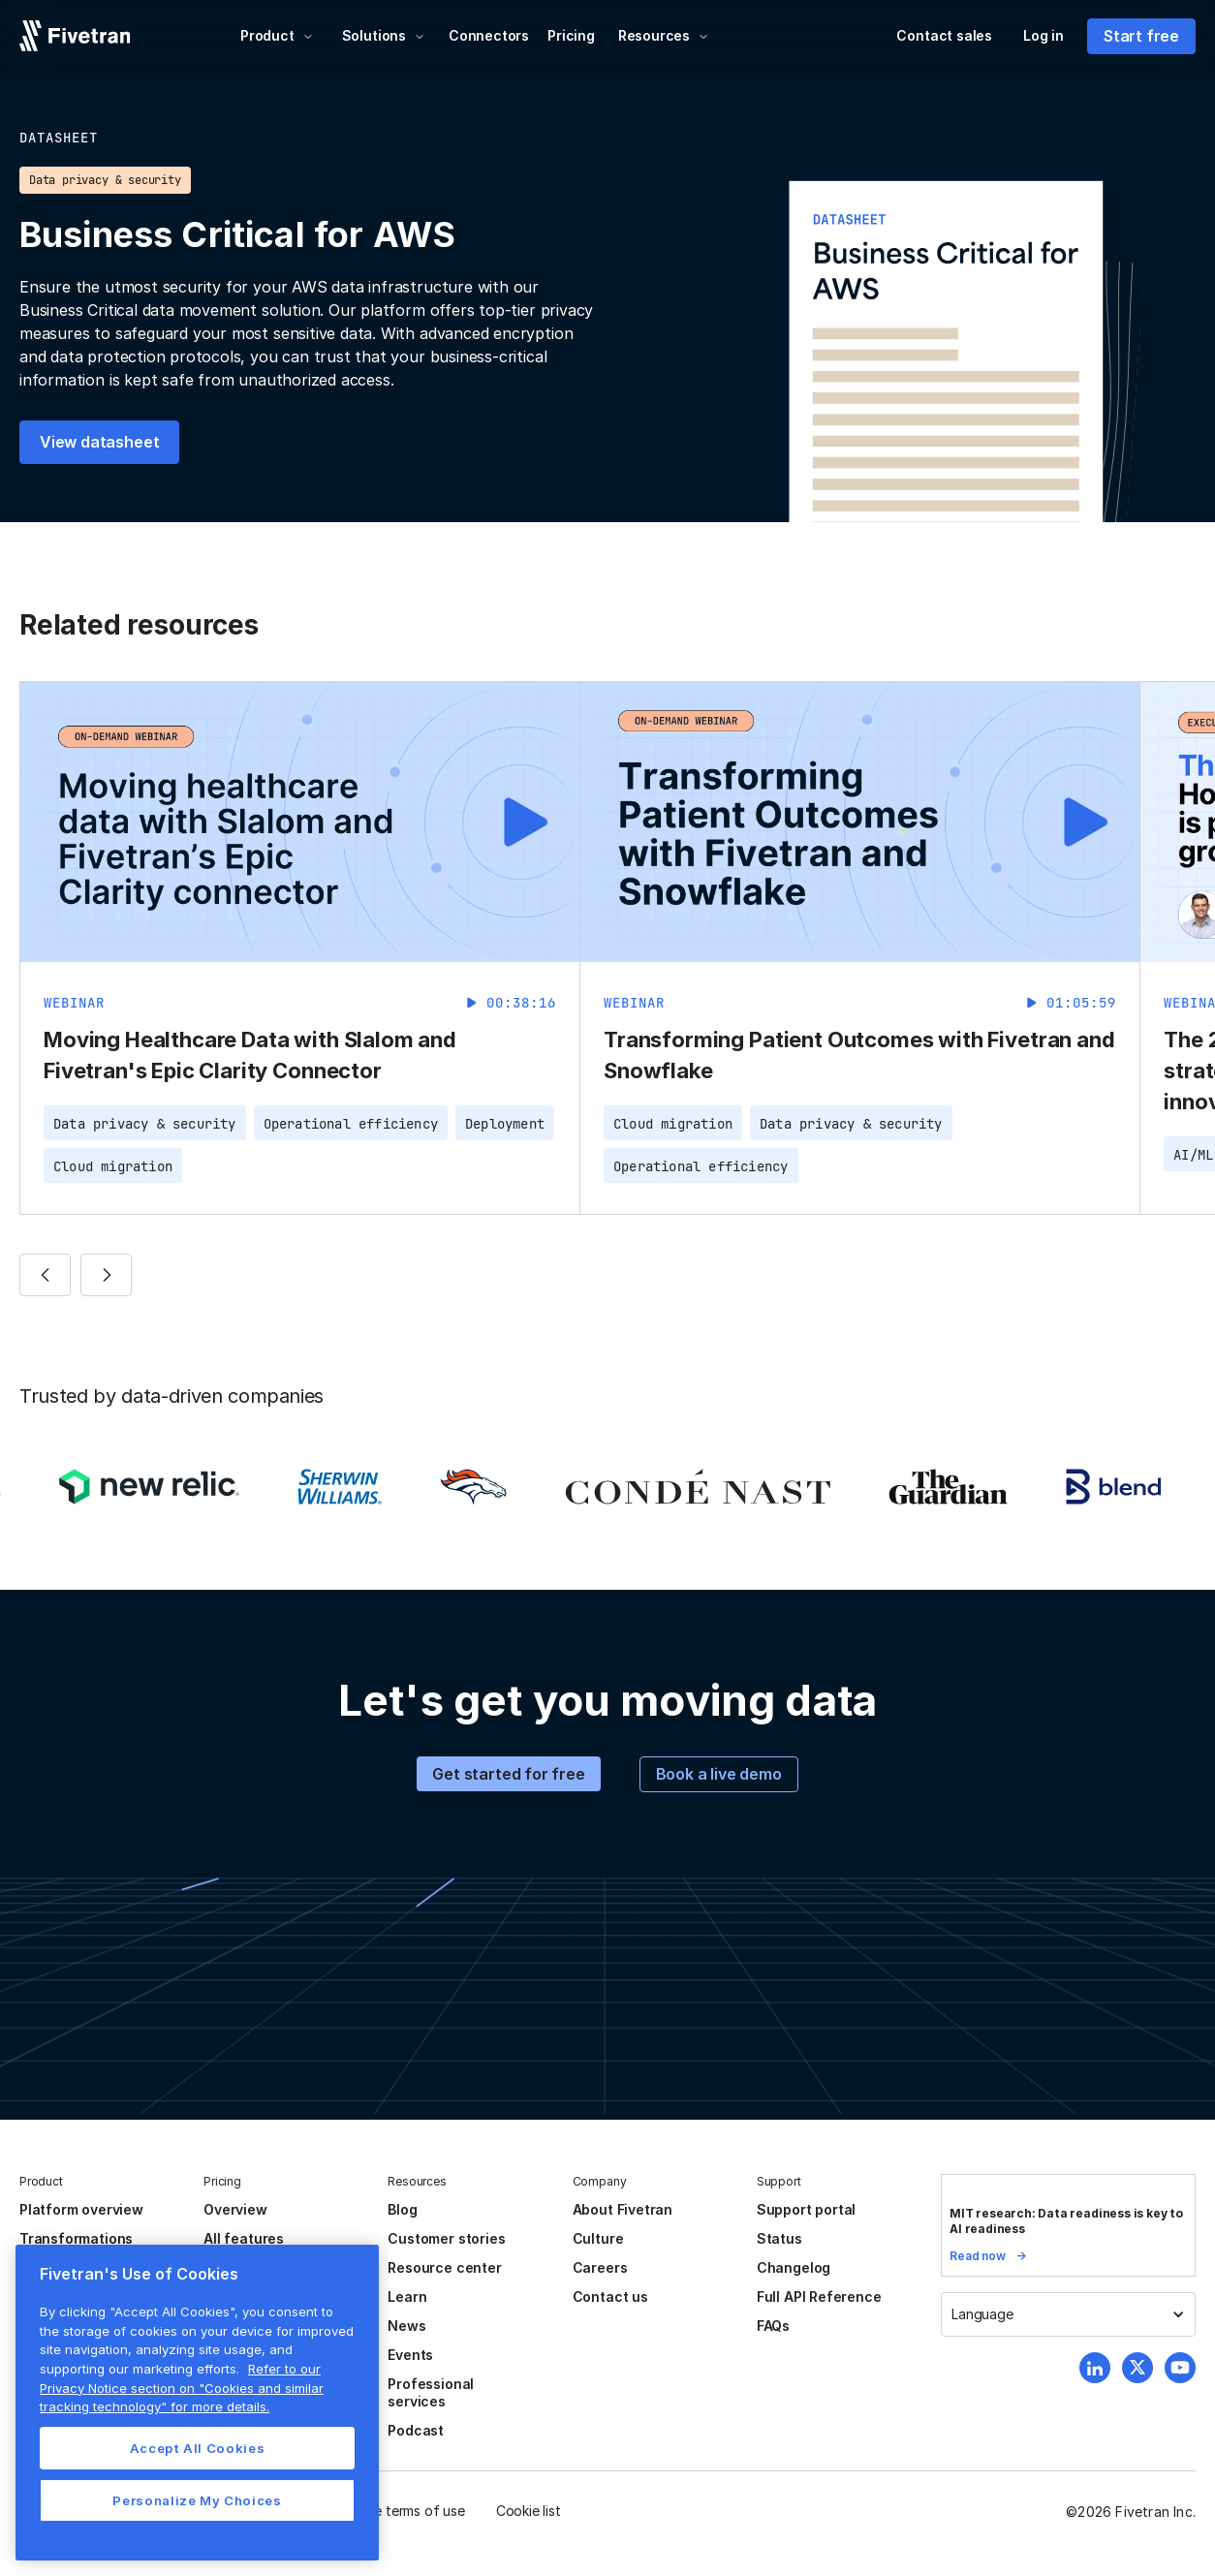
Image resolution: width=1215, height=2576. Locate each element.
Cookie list (528, 2510)
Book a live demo (719, 1774)
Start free (1141, 36)
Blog (402, 2209)
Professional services (431, 2392)
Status (779, 2238)
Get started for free (508, 1774)
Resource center (444, 2267)
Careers (600, 2267)
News (406, 2325)
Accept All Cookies (197, 2448)
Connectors (489, 35)
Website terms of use (398, 2510)
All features (243, 2238)
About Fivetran (622, 2209)
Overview (234, 2209)
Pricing (571, 35)
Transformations (76, 2238)
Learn (407, 2296)
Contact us (610, 2296)
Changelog (793, 2267)
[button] (277, 35)
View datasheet (99, 441)
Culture (598, 2238)
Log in (1043, 35)
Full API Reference (819, 2296)
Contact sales (944, 35)
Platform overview (81, 2209)
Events (410, 2354)
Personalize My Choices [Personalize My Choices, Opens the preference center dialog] (196, 2500)
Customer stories (446, 2238)
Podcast (416, 2430)
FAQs (773, 2325)
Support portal (806, 2209)
